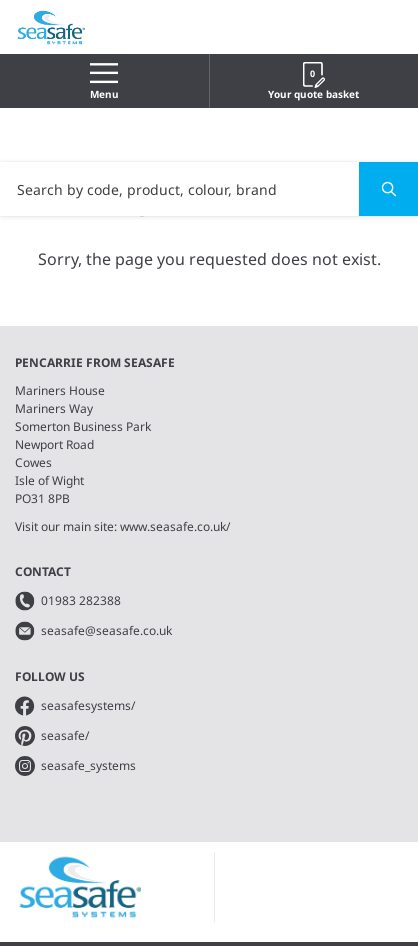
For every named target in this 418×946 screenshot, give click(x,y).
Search (377, 189)
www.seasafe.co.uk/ (175, 526)
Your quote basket (313, 81)
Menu (104, 81)
